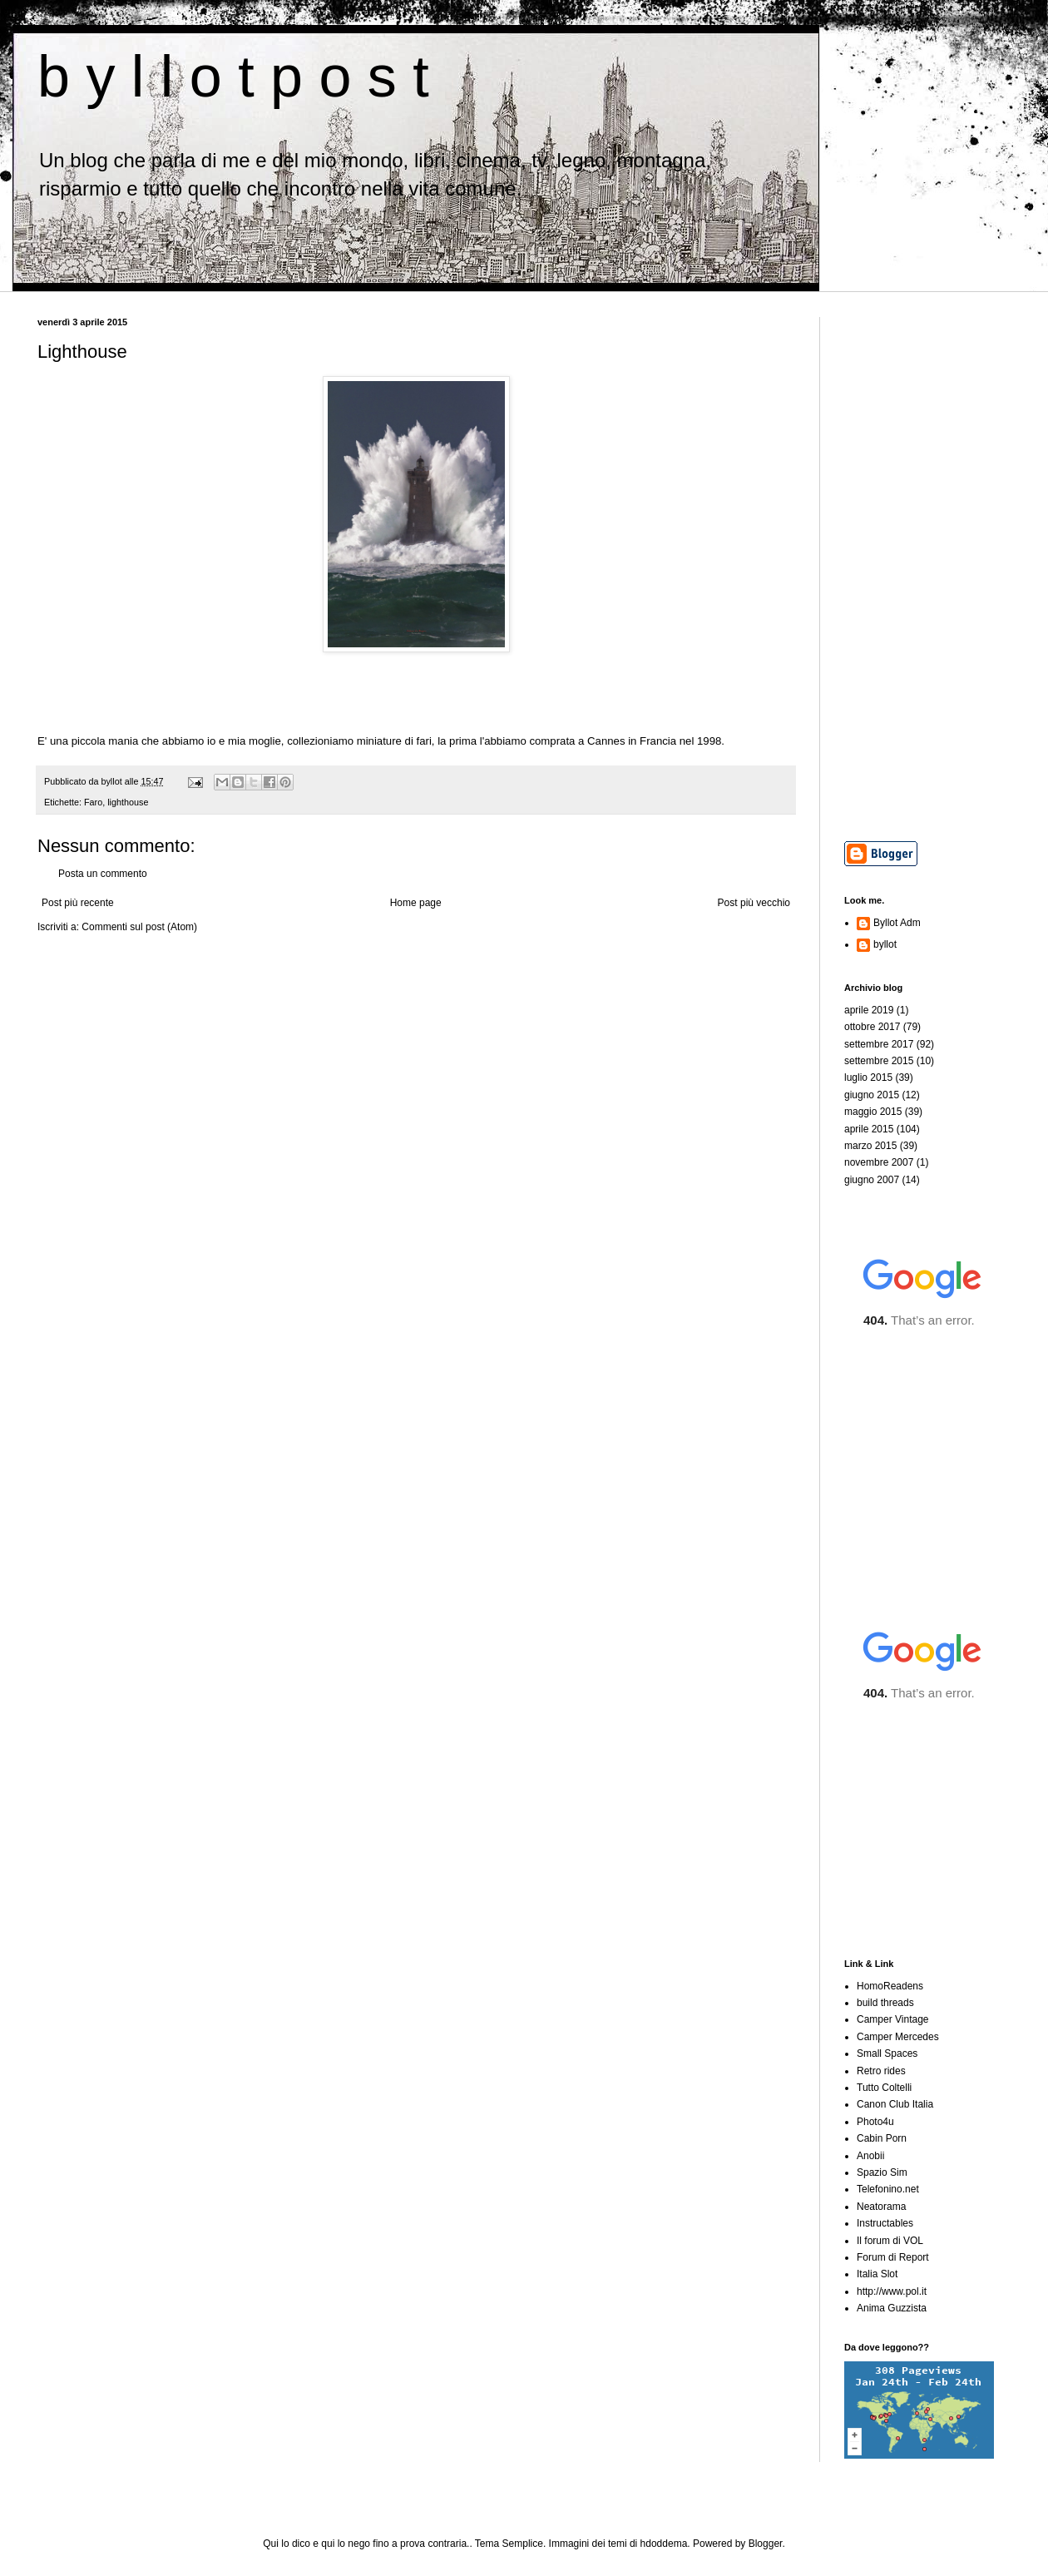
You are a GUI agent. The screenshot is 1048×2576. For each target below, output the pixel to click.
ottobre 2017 (872, 1027)
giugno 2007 (871, 1180)
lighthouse (127, 802)
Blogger (766, 2543)
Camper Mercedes (898, 2037)
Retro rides (881, 2071)
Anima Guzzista (892, 2308)
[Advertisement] (927, 566)
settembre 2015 (878, 1061)
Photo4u (875, 2122)
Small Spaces (887, 2053)
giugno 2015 (871, 1095)
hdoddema (664, 2543)
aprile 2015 (868, 1129)
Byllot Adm (897, 923)
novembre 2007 (878, 1162)
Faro (93, 802)
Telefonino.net (888, 2189)
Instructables (885, 2223)
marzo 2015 (870, 1146)
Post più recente (78, 903)
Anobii (870, 2156)
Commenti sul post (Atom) (139, 927)
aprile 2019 (868, 1010)
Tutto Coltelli (884, 2087)
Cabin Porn (882, 2138)
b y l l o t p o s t (233, 76)
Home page (416, 903)
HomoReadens (890, 1986)
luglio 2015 (868, 1077)
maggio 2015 (873, 1111)
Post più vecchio (754, 903)
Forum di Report (893, 2257)
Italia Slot (877, 2274)
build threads (885, 2003)
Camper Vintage (893, 2019)
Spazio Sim (882, 2172)
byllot (885, 944)
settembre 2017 (878, 1044)
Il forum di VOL (890, 2241)
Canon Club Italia (895, 2104)
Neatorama (881, 2206)
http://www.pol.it (892, 2291)
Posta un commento (102, 873)
